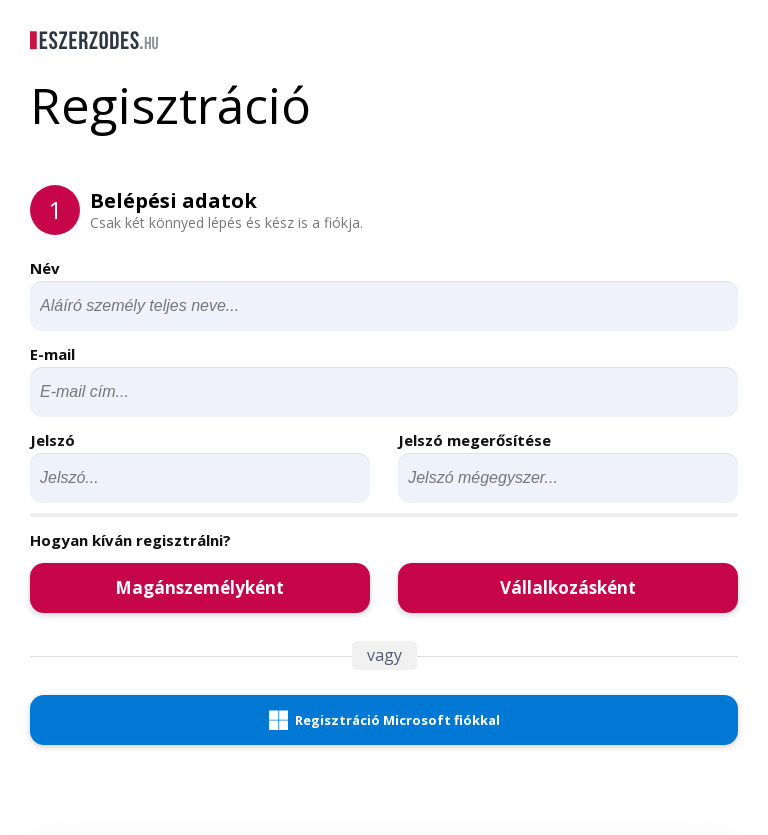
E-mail (52, 354)
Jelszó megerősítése (474, 440)
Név (45, 268)
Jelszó (52, 440)
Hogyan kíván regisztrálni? (130, 540)
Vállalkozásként (568, 587)
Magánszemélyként (199, 587)
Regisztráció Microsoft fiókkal (384, 720)
